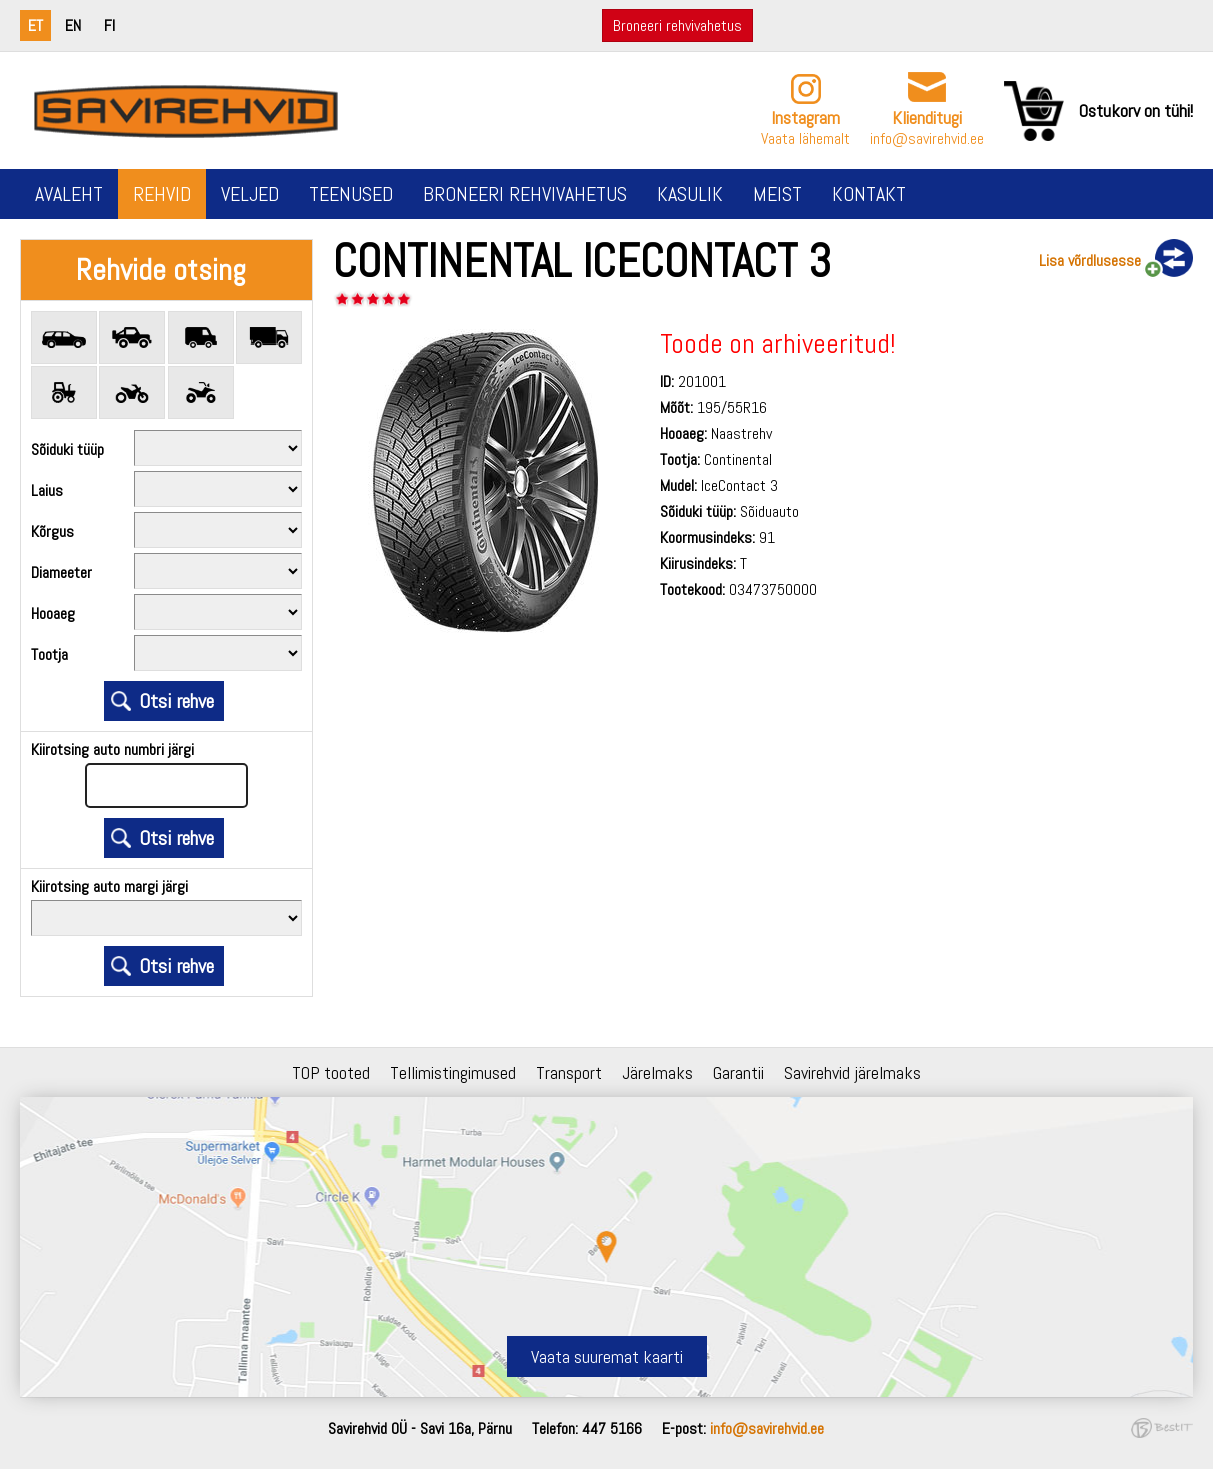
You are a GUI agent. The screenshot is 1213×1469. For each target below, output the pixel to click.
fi (109, 25)
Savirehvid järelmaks (852, 1072)
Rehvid (162, 194)
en (73, 25)
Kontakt (869, 194)
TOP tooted (331, 1072)
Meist (777, 194)
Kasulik (690, 194)
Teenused (351, 194)
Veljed (250, 194)
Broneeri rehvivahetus (677, 25)
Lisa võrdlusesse (1090, 260)
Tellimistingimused (453, 1072)
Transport (569, 1072)
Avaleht (69, 194)
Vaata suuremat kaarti (607, 1356)
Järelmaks (657, 1072)
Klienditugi (927, 117)
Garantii (738, 1072)
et (35, 25)
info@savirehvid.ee (927, 138)
